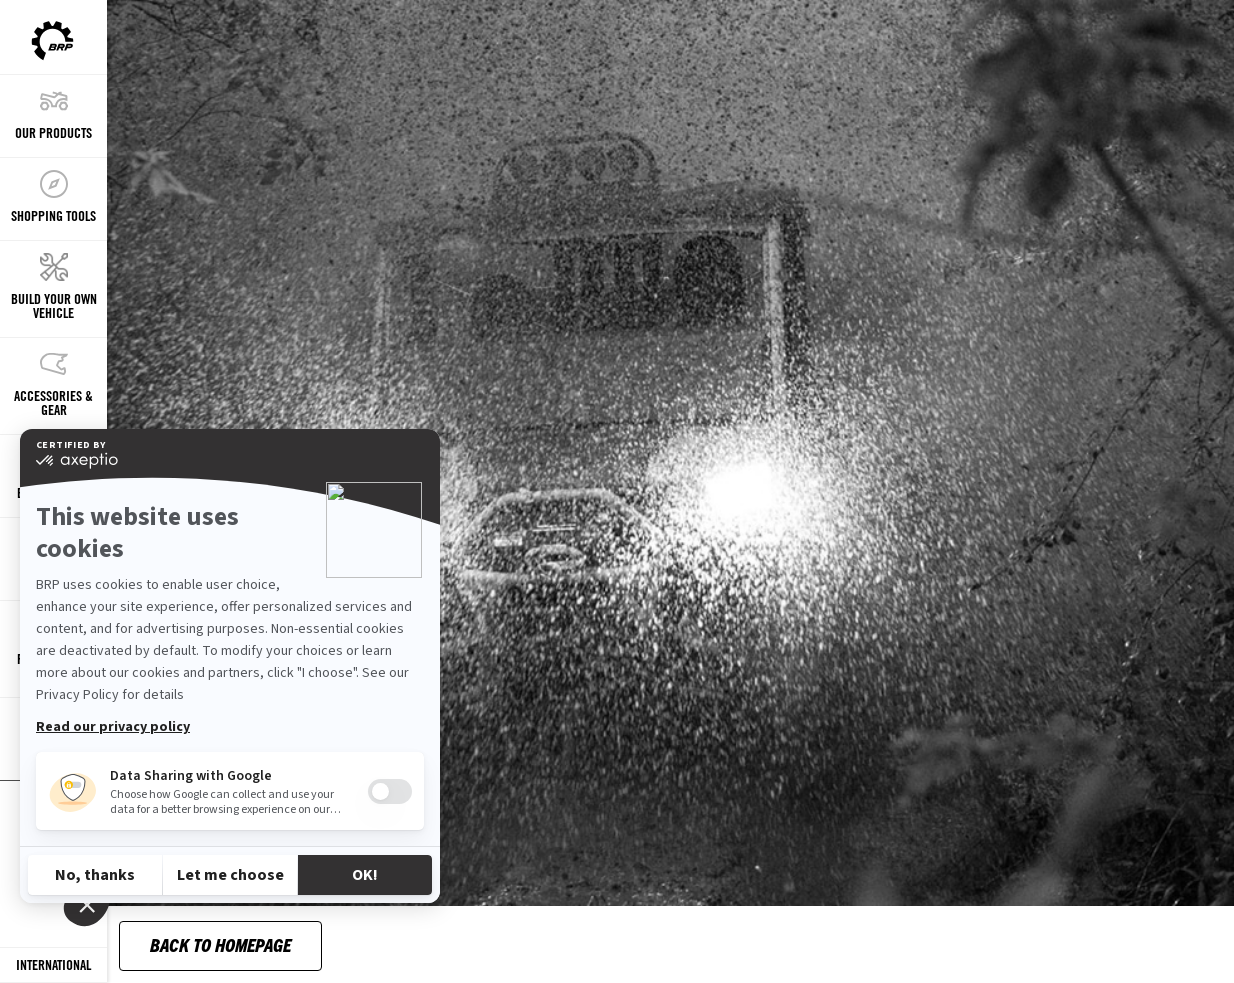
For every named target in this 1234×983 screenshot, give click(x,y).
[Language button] (53, 965)
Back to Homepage (220, 944)
